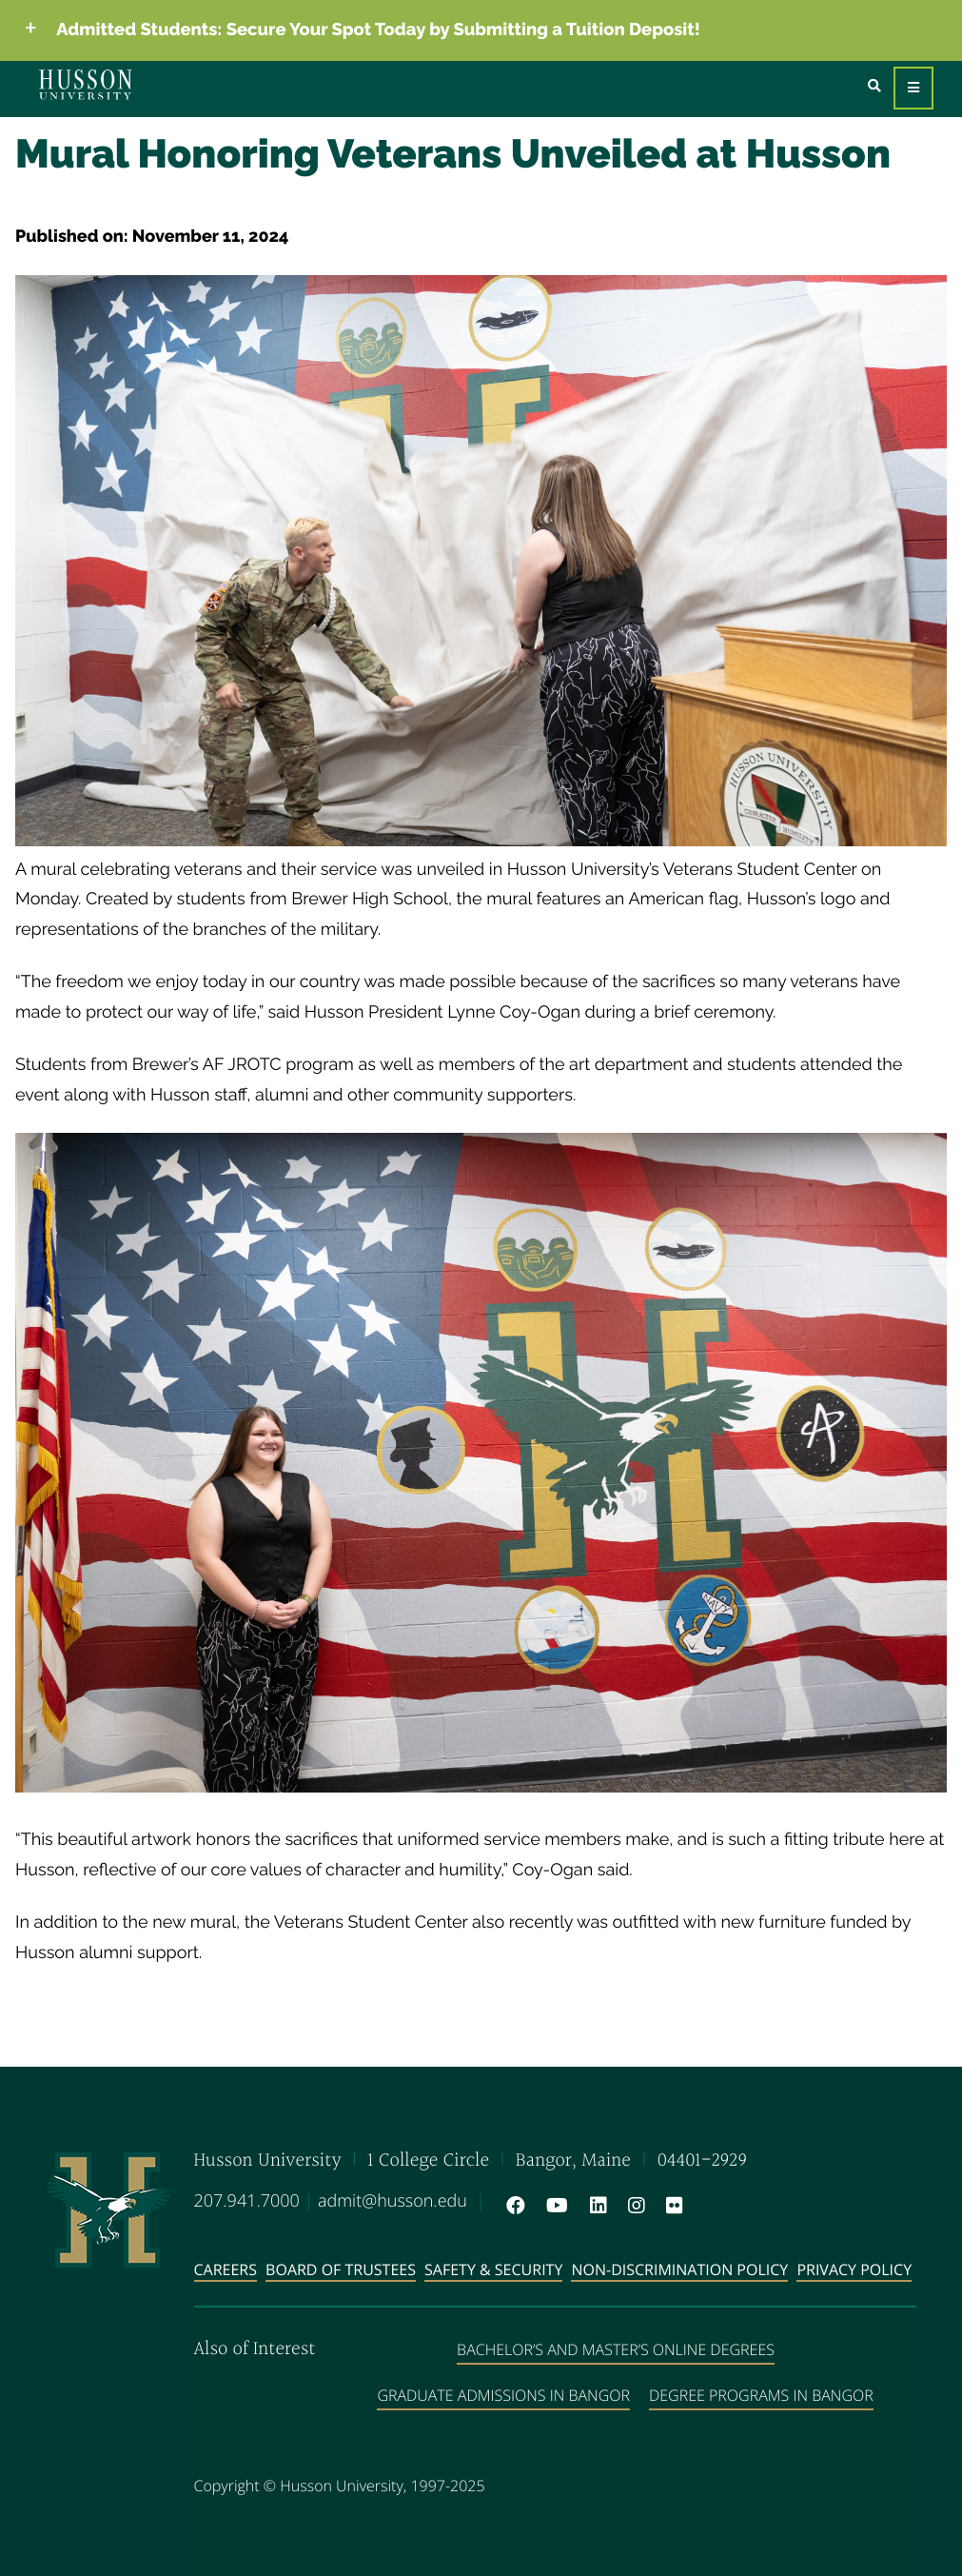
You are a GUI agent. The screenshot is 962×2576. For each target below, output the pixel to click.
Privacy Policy (854, 2269)
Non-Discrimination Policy (679, 2269)
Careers (226, 2269)
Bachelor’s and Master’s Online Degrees (616, 2349)
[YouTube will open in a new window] (553, 2205)
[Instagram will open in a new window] (633, 2205)
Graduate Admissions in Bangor (503, 2395)
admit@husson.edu (392, 2201)
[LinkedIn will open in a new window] (595, 2205)
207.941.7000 (247, 2201)
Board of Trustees (340, 2269)
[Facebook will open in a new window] (512, 2205)
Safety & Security (493, 2269)
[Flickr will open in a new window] (671, 2205)
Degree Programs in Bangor (761, 2395)
